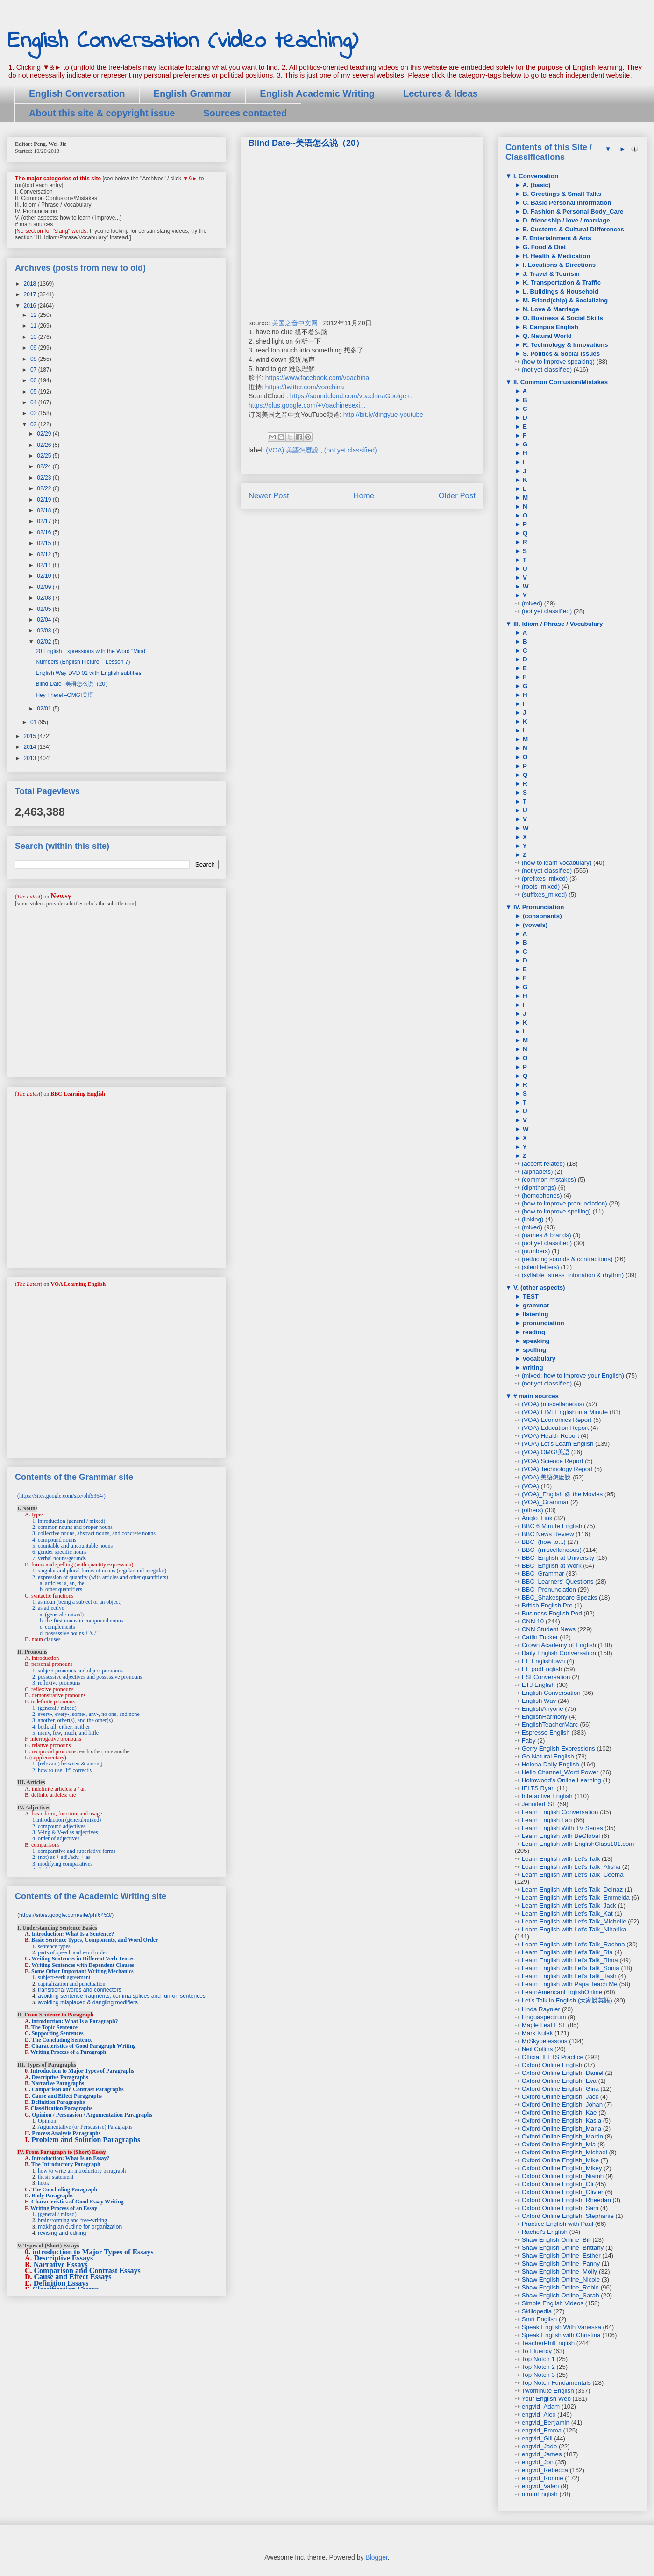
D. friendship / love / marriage (565, 220)
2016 (31, 305)
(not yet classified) (350, 450)
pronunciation (542, 1323)
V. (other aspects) (538, 1287)
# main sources (535, 1395)
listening (534, 1314)
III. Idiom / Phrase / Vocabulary (557, 623)
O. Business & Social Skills (562, 318)
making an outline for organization (80, 2227)
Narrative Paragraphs (57, 2083)
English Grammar (193, 93)
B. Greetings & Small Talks (561, 193)
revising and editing (62, 2233)
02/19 (44, 499)
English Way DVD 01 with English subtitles (88, 673)
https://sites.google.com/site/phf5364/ (61, 1496)
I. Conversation (535, 175)
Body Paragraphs (53, 2195)
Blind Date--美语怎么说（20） (73, 684)
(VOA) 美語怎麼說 (293, 450)
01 (34, 722)
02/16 (44, 532)
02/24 (44, 466)
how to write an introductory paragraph (82, 2170)
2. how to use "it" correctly (62, 1770)
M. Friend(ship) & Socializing (564, 300)
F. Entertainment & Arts (556, 238)
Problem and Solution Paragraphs (85, 2140)
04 (34, 402)
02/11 (44, 565)
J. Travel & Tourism (550, 273)
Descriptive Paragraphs (60, 2077)
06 (34, 380)
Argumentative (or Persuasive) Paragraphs (84, 2127)
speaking (535, 1340)
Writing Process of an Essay (63, 2208)
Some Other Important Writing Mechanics (82, 1971)
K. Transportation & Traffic (561, 282)
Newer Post (269, 495)
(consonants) (541, 915)
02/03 (44, 630)
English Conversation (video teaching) (182, 41)
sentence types (54, 1946)
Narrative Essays (61, 2264)
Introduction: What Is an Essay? (71, 2158)
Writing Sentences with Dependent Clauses (82, 1965)
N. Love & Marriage (550, 309)
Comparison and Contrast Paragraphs (78, 2089)
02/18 (44, 510)
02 (34, 424)
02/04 (44, 620)
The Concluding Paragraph (64, 2189)
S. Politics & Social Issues (560, 353)
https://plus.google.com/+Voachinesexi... (307, 405)
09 (34, 347)
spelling (533, 1349)
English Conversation (77, 93)
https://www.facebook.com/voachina (317, 377)
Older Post (457, 495)
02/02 (44, 642)
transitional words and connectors (79, 1990)
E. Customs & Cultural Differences (572, 229)
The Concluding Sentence (61, 2040)
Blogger (376, 2557)
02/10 (44, 576)
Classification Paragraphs (61, 2108)
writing (532, 1367)
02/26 (44, 445)
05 (34, 391)
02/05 (44, 609)
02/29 (44, 434)
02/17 (44, 521)
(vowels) (534, 924)
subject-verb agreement (64, 1977)
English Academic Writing (317, 93)
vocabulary (538, 1358)
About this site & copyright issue (102, 113)
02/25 (44, 455)
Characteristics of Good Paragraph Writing (83, 2046)
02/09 (44, 587)
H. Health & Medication (555, 255)
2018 (31, 283)
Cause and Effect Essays (73, 2277)
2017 (31, 294)
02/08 (44, 598)
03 (34, 413)
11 (34, 326)
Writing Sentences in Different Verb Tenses (82, 1958)
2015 (31, 736)
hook (43, 2183)
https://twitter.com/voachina (304, 387)
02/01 (44, 708)
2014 (31, 747)
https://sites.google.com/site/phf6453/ (65, 1915)
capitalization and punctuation (72, 1983)
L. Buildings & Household (559, 291)
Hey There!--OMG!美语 (64, 695)
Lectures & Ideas (440, 93)
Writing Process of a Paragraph (68, 2052)
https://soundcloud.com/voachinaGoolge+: (351, 396)
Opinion (47, 2120)
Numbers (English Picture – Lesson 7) (83, 662)
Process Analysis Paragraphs (66, 2133)
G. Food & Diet (543, 247)
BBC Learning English (77, 1094)
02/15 (44, 543)
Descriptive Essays (63, 2258)
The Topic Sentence (54, 2027)
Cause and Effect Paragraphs (67, 2096)
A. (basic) (535, 184)
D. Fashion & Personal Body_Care (572, 211)
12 (34, 315)
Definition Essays (61, 2283)
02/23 (44, 477)
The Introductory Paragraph (65, 2164)
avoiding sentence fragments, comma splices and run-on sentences (122, 1996)
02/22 (44, 488)
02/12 (44, 554)
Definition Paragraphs (58, 2102)
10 (34, 337)
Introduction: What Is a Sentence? (73, 1933)
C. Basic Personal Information (566, 202)
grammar (535, 1305)
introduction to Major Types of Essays (93, 2252)
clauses (52, 1639)
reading (533, 1331)
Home (363, 495)
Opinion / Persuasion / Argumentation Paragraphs (92, 2114)
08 (34, 359)
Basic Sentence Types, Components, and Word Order (94, 1940)
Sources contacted (245, 113)
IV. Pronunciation (538, 907)
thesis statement (55, 2177)
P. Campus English (549, 326)
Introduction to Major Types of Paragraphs (82, 2070)
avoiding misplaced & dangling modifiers (88, 2002)
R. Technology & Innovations (564, 344)
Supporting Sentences (58, 2033)
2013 (31, 758)
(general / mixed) (57, 2214)
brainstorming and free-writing (72, 2220)
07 (34, 369)
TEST (530, 1296)
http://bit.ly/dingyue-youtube (383, 414)
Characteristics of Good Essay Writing (77, 2201)
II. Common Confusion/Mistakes (560, 382)
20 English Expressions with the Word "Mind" (91, 651)
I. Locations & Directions (558, 264)
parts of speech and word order (72, 1952)
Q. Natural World (546, 335)
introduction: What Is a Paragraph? (75, 2021)
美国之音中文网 (295, 323)
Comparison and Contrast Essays (87, 2271)
